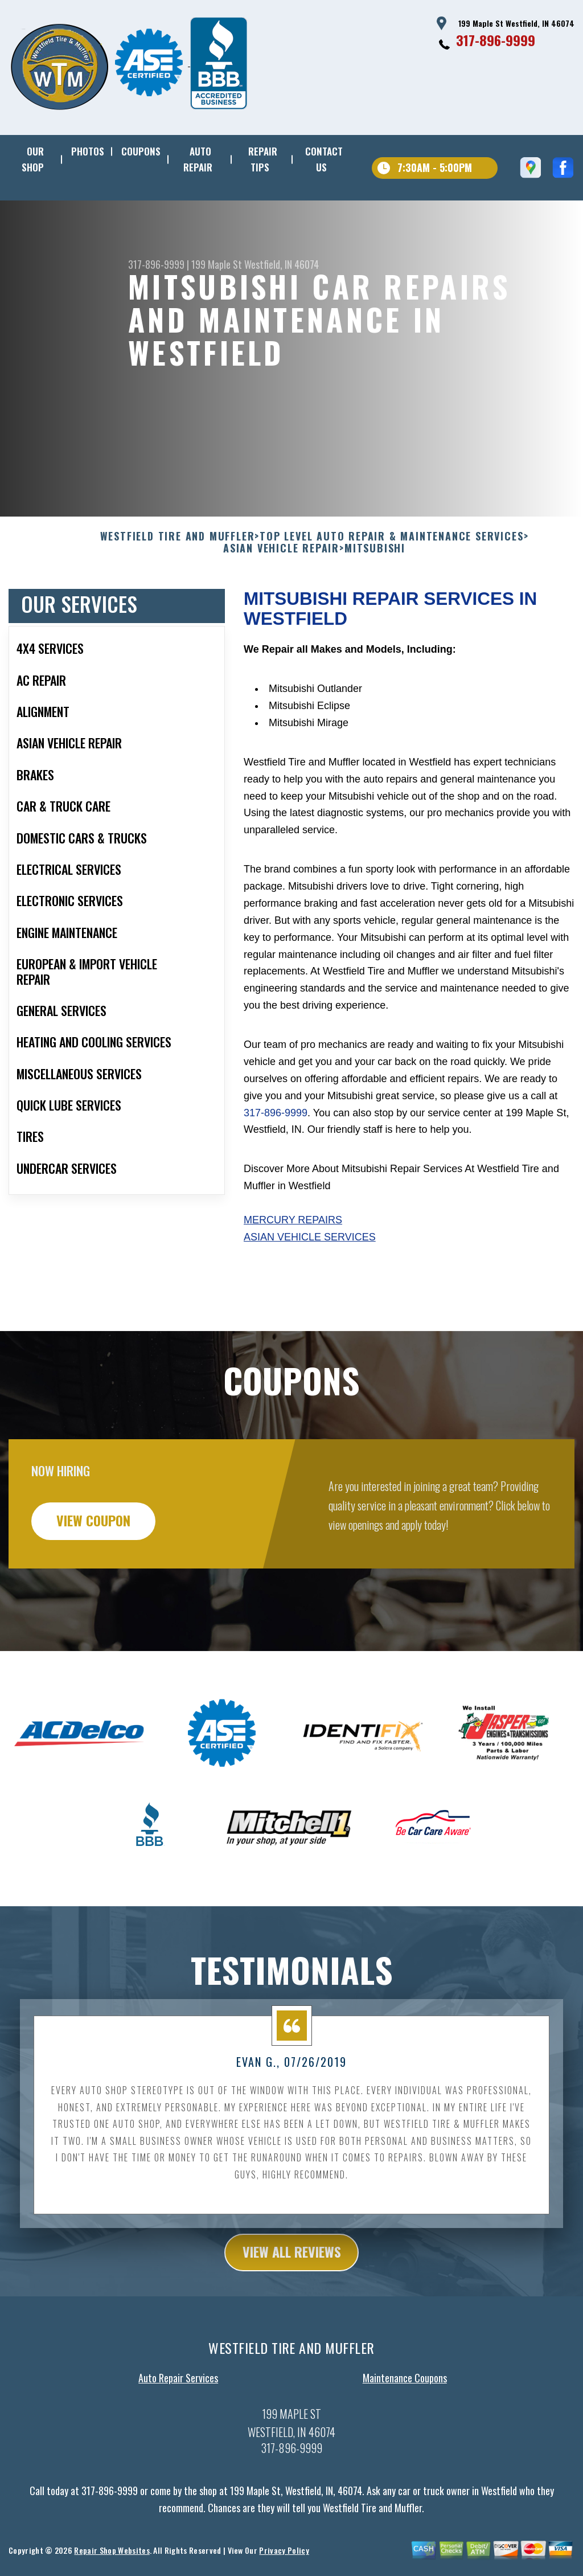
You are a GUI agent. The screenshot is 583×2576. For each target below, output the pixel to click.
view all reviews (292, 2307)
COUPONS (141, 151)
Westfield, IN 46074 (281, 264)
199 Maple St (216, 264)
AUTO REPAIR (197, 159)
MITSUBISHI (374, 604)
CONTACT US (324, 159)
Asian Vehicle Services (310, 1292)
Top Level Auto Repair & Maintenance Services (391, 591)
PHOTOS (87, 151)
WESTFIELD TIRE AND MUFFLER (177, 591)
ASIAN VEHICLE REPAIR (281, 604)
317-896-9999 (495, 40)
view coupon (94, 1576)
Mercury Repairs (293, 1275)
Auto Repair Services (178, 2433)
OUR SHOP (33, 159)
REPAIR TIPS (262, 159)
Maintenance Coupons (405, 2433)
